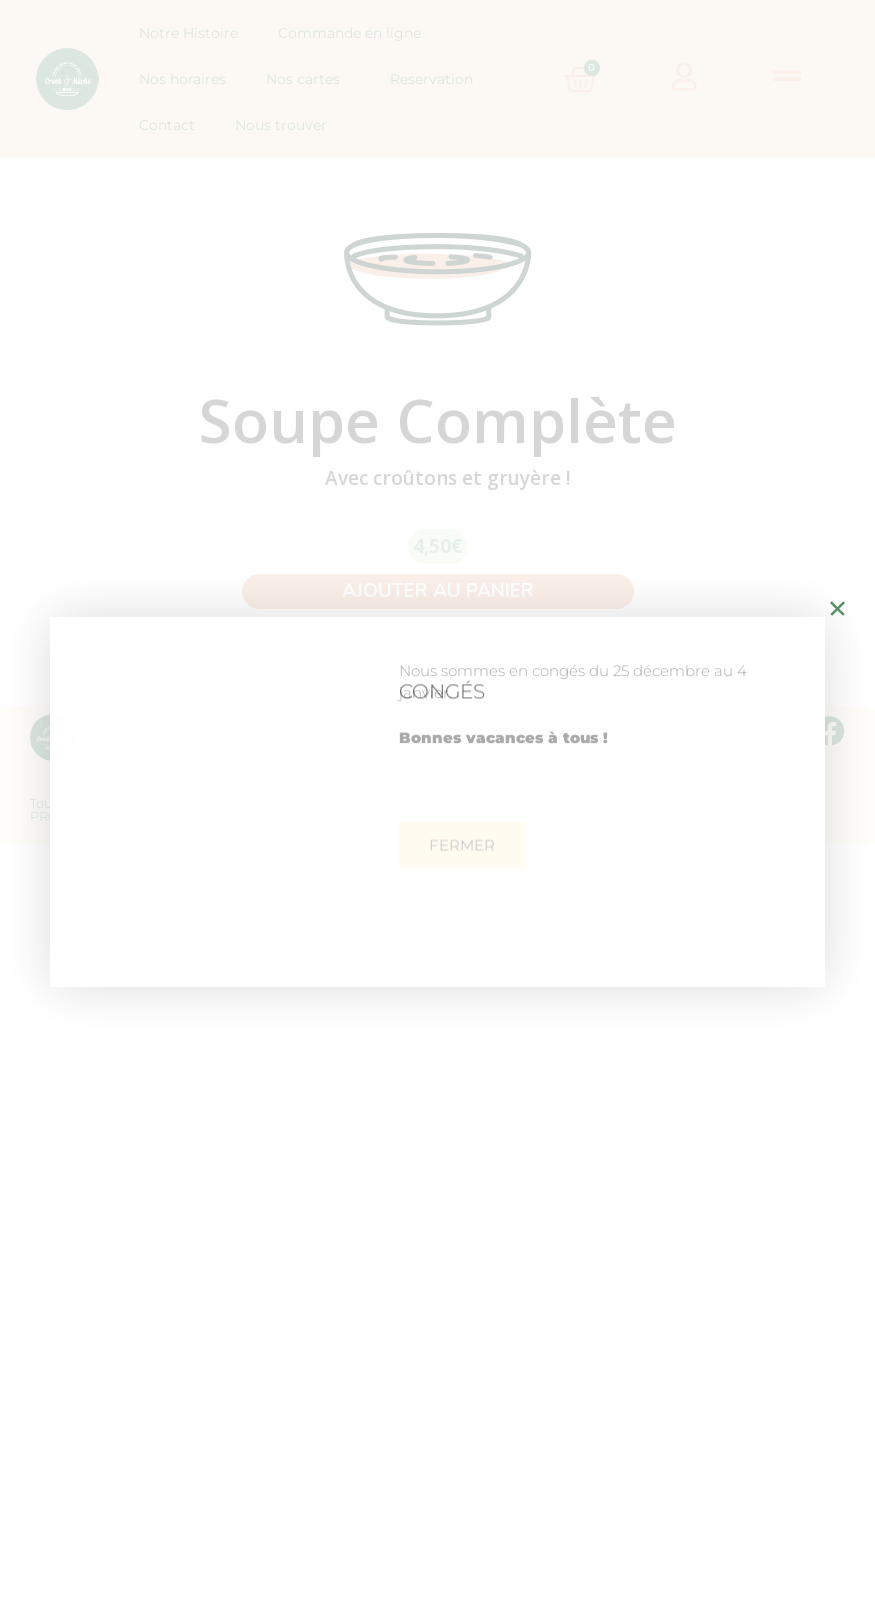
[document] (437, 802)
